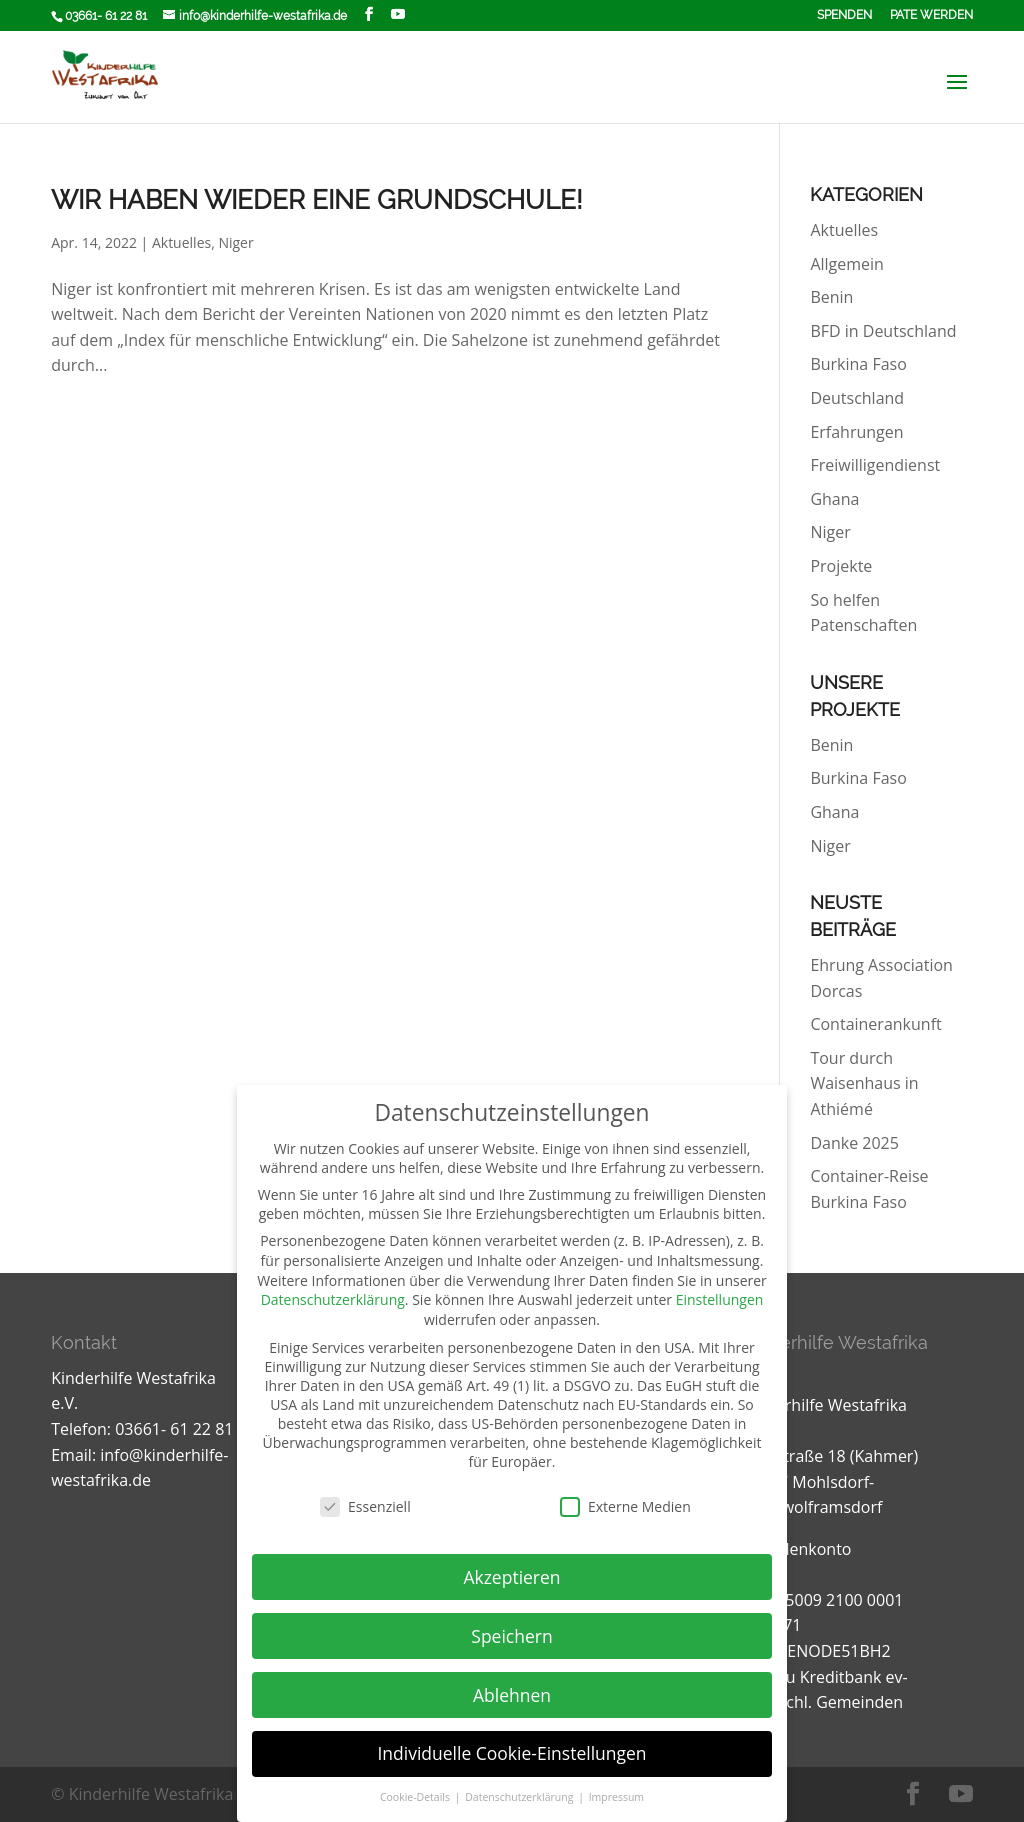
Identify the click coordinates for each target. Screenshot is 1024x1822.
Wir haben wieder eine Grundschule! (317, 200)
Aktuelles (181, 242)
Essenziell (365, 1506)
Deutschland (857, 398)
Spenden (844, 15)
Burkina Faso (858, 364)
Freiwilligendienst (875, 465)
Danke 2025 (854, 1143)
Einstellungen (720, 1299)
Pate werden (931, 15)
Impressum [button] (616, 1797)
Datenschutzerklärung (333, 1299)
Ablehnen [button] (512, 1695)
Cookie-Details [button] (416, 1797)
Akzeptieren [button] (511, 1577)
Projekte (841, 566)
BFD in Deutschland (883, 331)
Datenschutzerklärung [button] (520, 1797)
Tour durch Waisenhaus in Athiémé (864, 1083)
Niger (235, 242)
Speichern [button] (511, 1636)
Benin (831, 297)
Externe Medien (625, 1506)
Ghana (834, 499)
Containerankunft (875, 1024)
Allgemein (847, 264)
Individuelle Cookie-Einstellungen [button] (511, 1753)
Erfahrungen (856, 432)
